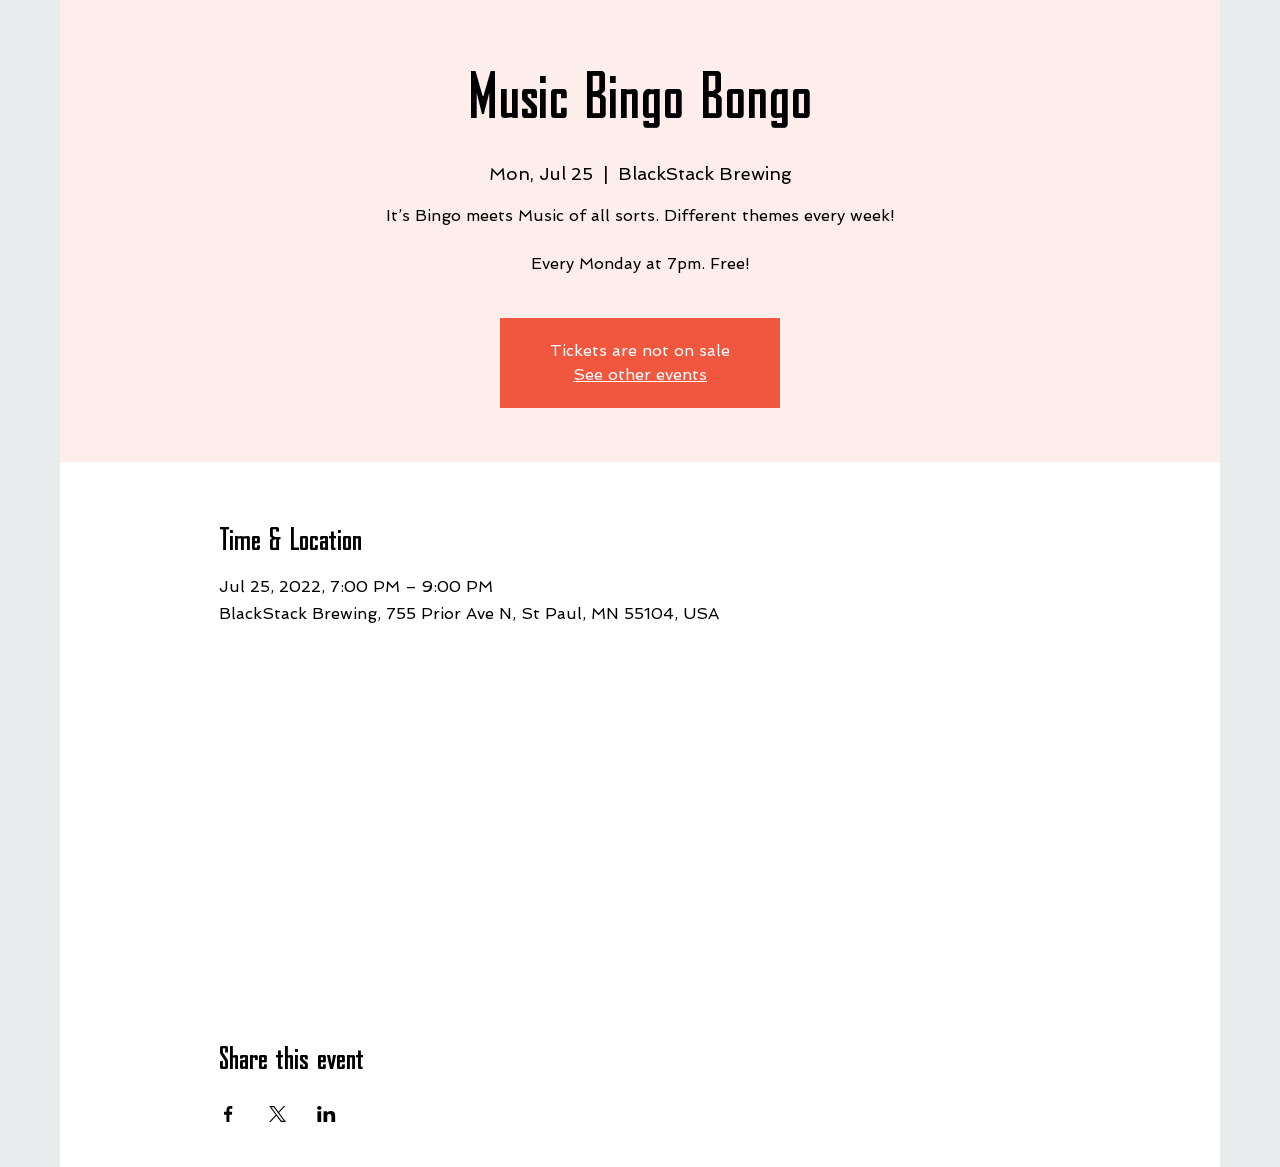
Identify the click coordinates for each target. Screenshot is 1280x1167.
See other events (640, 374)
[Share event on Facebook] (228, 1114)
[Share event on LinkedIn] (326, 1114)
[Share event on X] (277, 1114)
